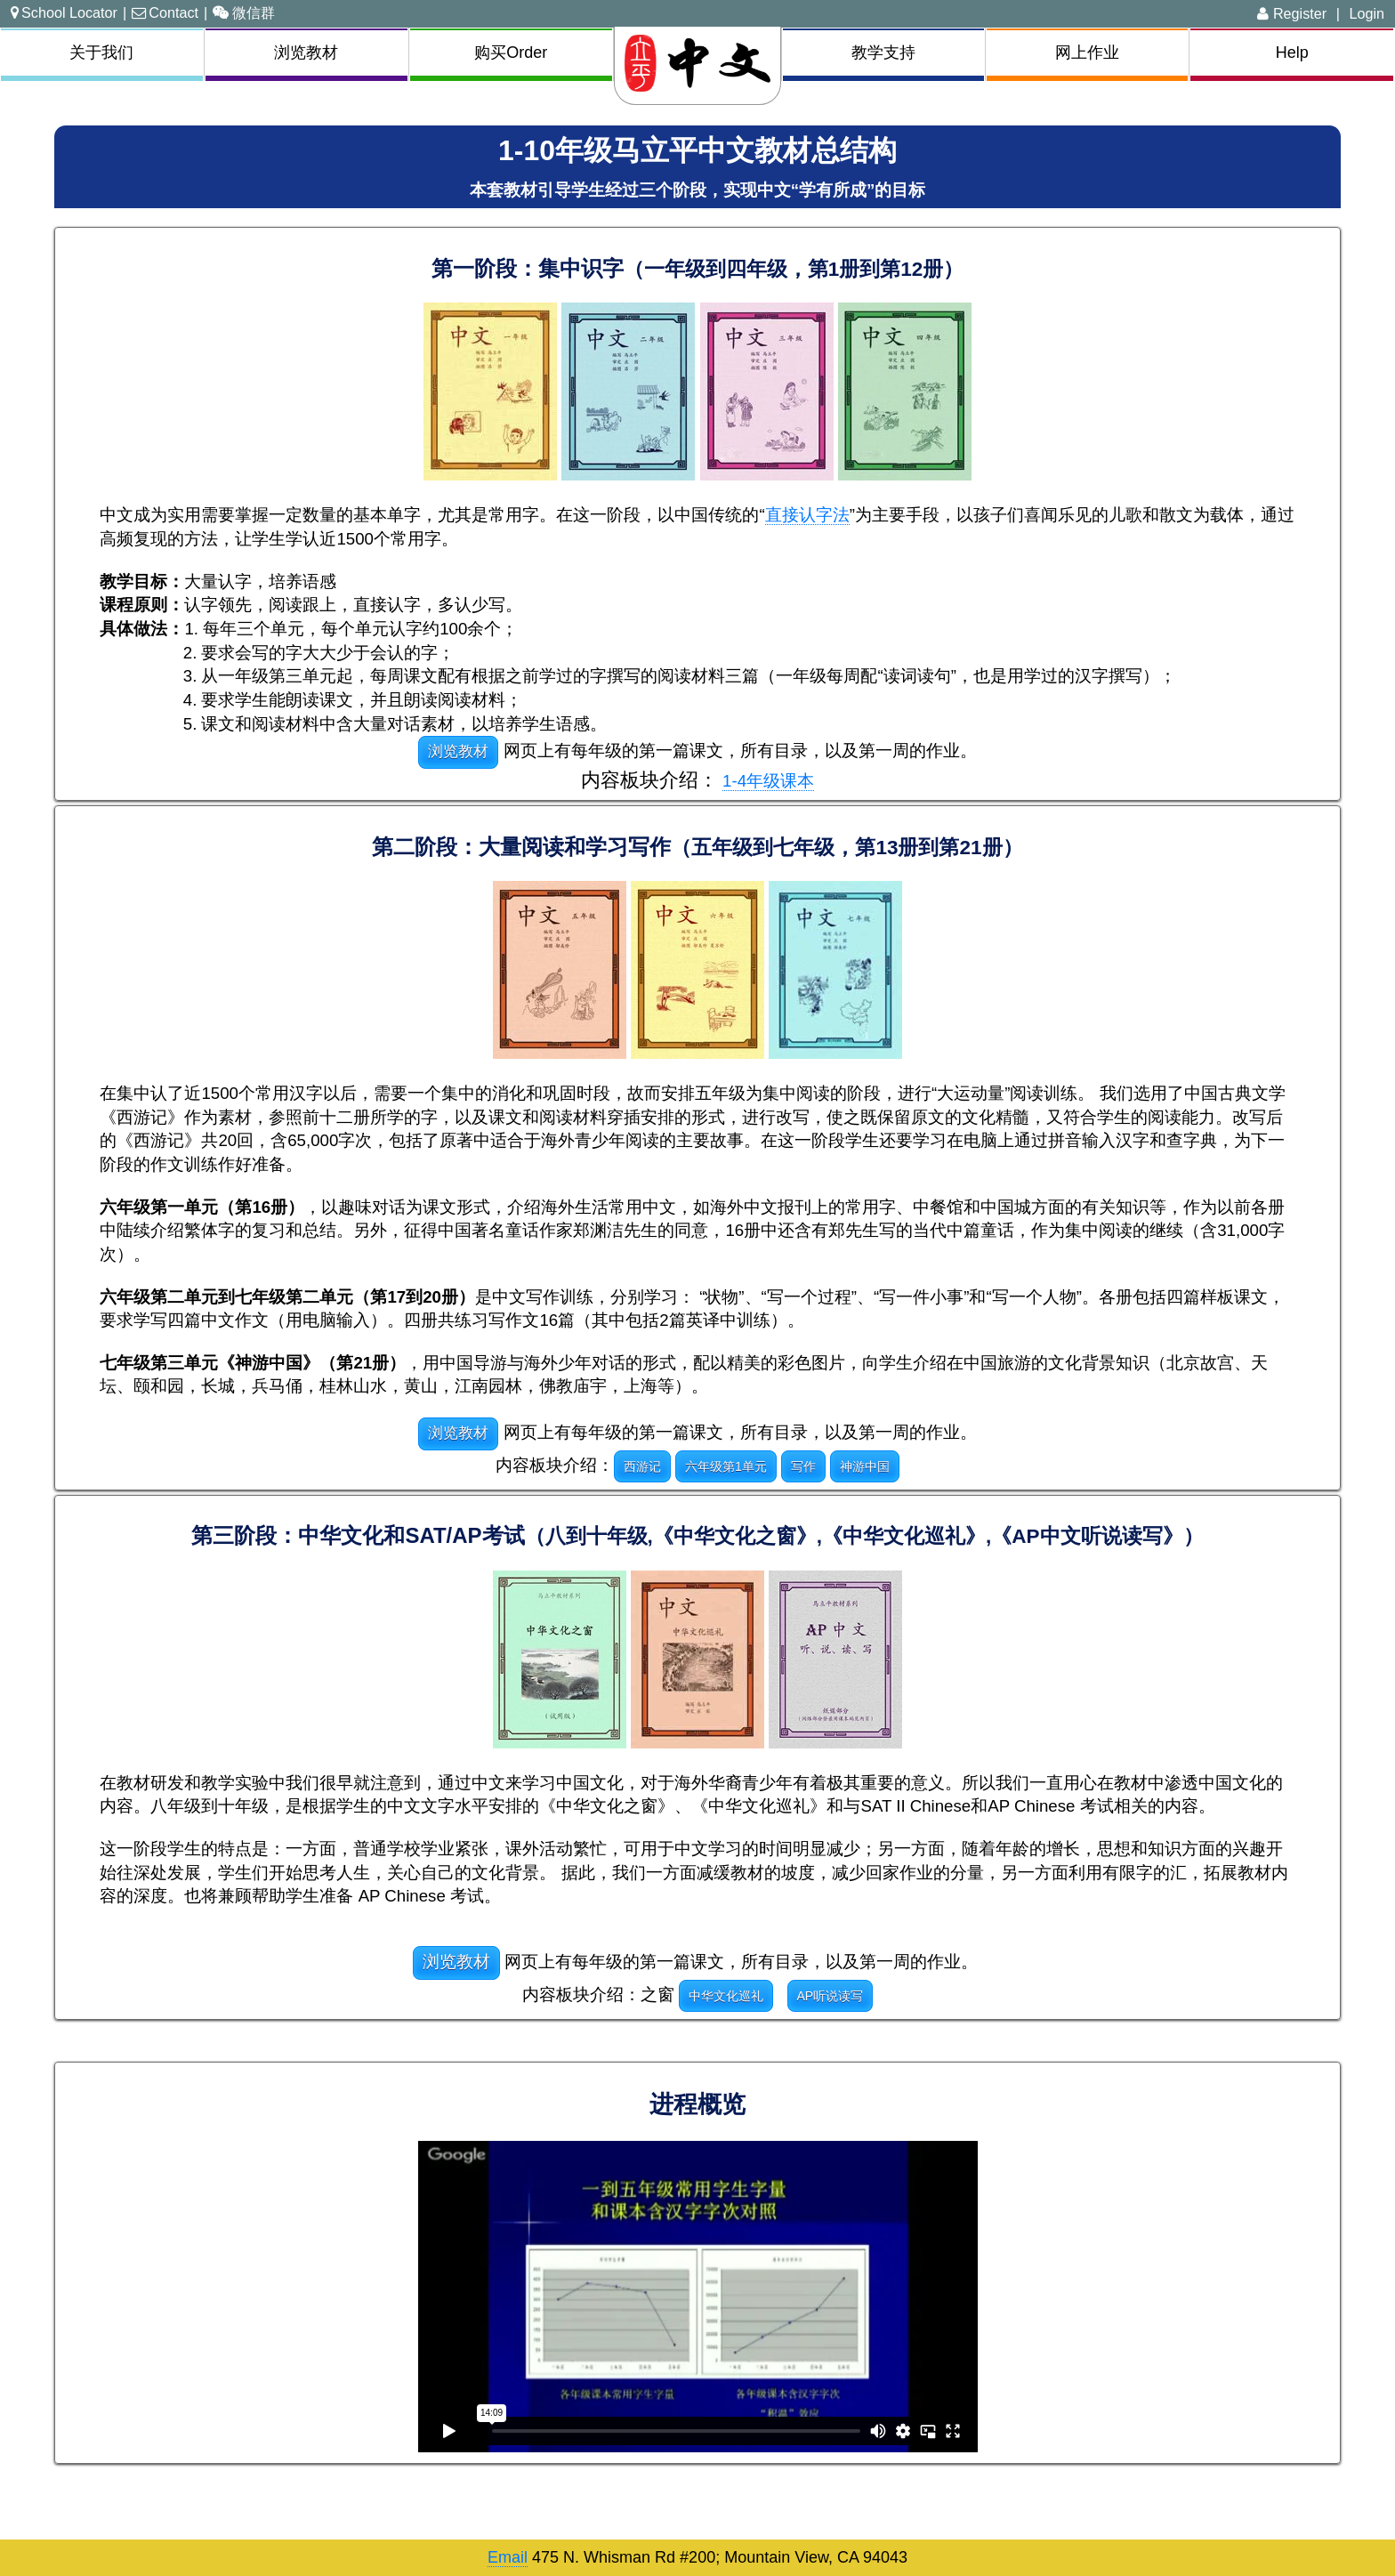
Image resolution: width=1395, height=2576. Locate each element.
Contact (165, 12)
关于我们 (101, 52)
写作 (803, 1466)
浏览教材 (306, 52)
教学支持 (883, 52)
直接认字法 (807, 514)
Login (1366, 13)
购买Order (510, 52)
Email (508, 2557)
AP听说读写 (830, 1996)
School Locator (64, 12)
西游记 (642, 1466)
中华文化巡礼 (726, 1996)
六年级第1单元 (726, 1466)
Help (1292, 52)
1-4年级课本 (768, 780)
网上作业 (1087, 52)
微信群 (244, 12)
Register (1291, 13)
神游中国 (865, 1466)
